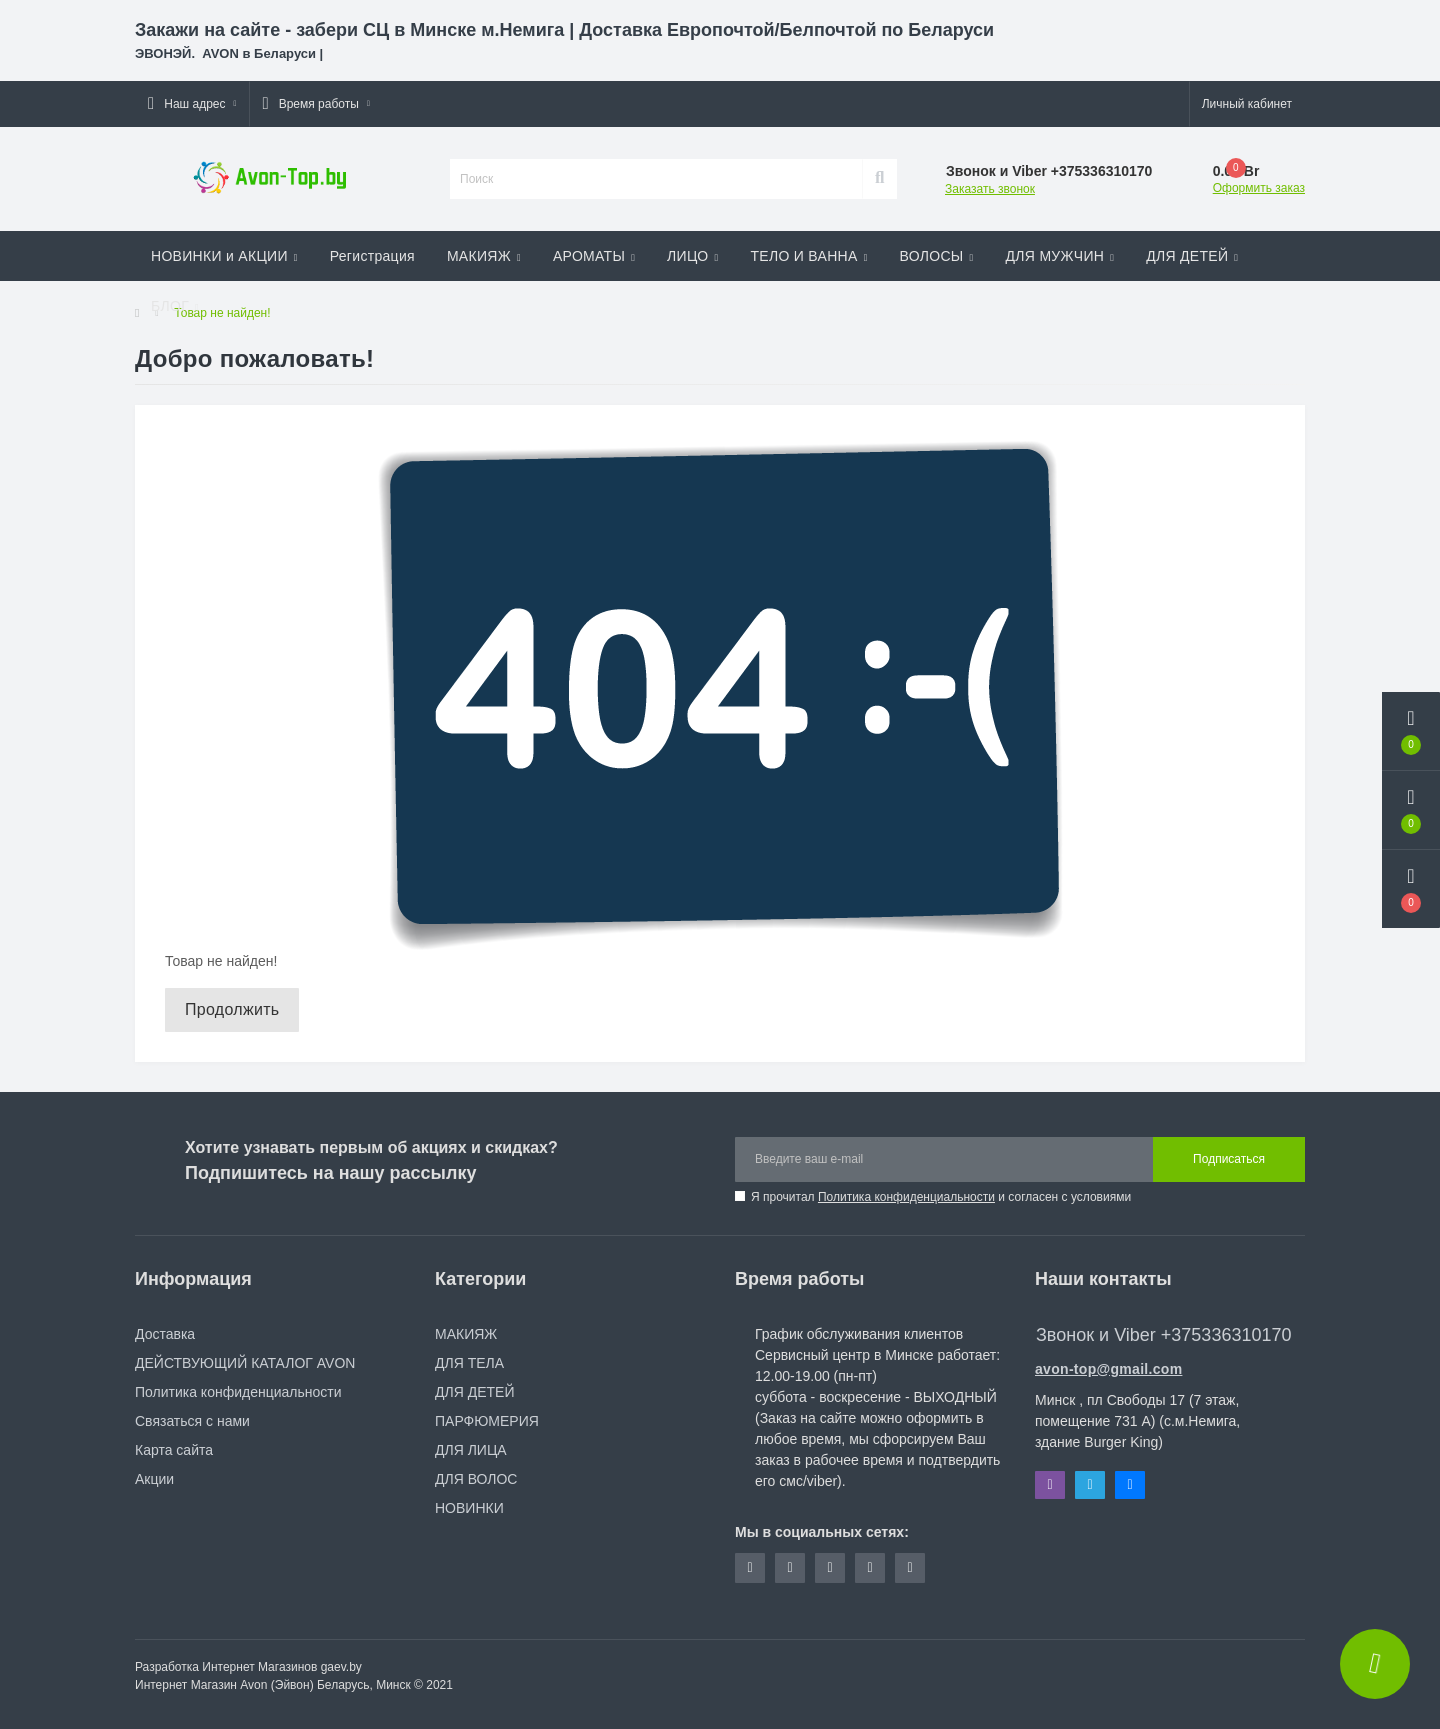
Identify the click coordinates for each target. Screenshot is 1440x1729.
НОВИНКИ (469, 1508)
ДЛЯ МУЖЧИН (1060, 256)
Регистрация (372, 256)
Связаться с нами (192, 1421)
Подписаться (1229, 1159)
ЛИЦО (692, 256)
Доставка (165, 1334)
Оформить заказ (1259, 188)
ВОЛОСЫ (937, 256)
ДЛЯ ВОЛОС (476, 1479)
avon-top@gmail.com (1108, 1369)
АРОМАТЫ (594, 256)
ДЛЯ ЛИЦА (471, 1450)
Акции (154, 1479)
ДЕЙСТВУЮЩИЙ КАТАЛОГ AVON (245, 1363)
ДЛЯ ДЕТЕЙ (1192, 256)
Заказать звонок (990, 189)
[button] (192, 104)
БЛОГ (175, 306)
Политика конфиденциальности (906, 1197)
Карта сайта (174, 1450)
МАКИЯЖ (484, 256)
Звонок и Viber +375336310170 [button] (1163, 1335)
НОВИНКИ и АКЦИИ (224, 256)
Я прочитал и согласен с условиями (941, 1197)
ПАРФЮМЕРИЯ (487, 1421)
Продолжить (232, 1009)
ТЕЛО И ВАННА (808, 256)
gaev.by (341, 1667)
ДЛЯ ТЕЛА (469, 1363)
